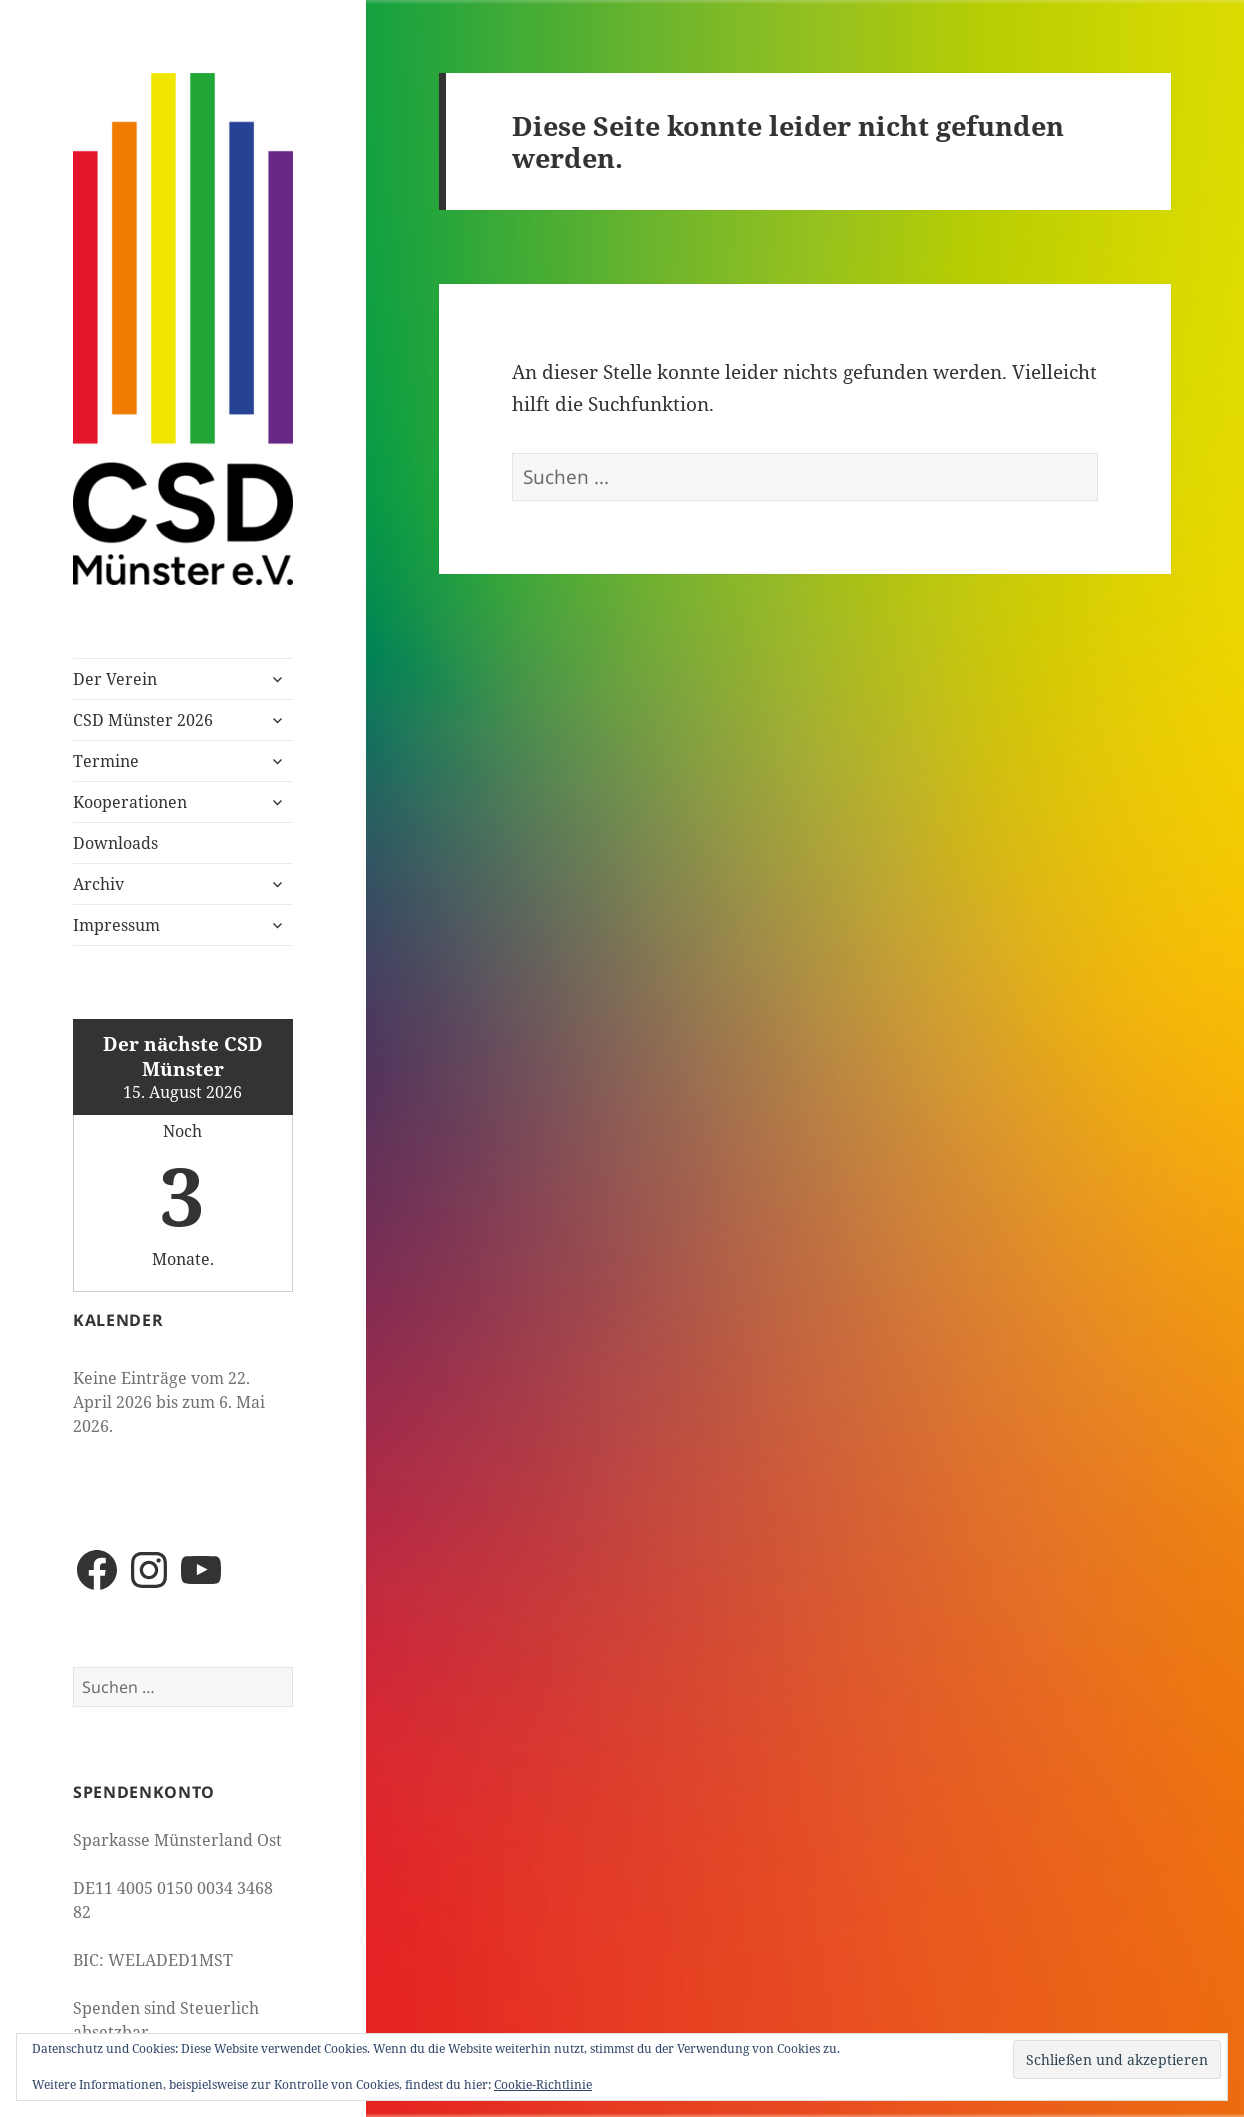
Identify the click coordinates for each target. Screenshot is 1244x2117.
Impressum (116, 925)
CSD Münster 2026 (143, 720)
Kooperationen (130, 802)
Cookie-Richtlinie (543, 2084)
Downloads (115, 843)
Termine (106, 761)
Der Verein (115, 679)
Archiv (98, 884)
